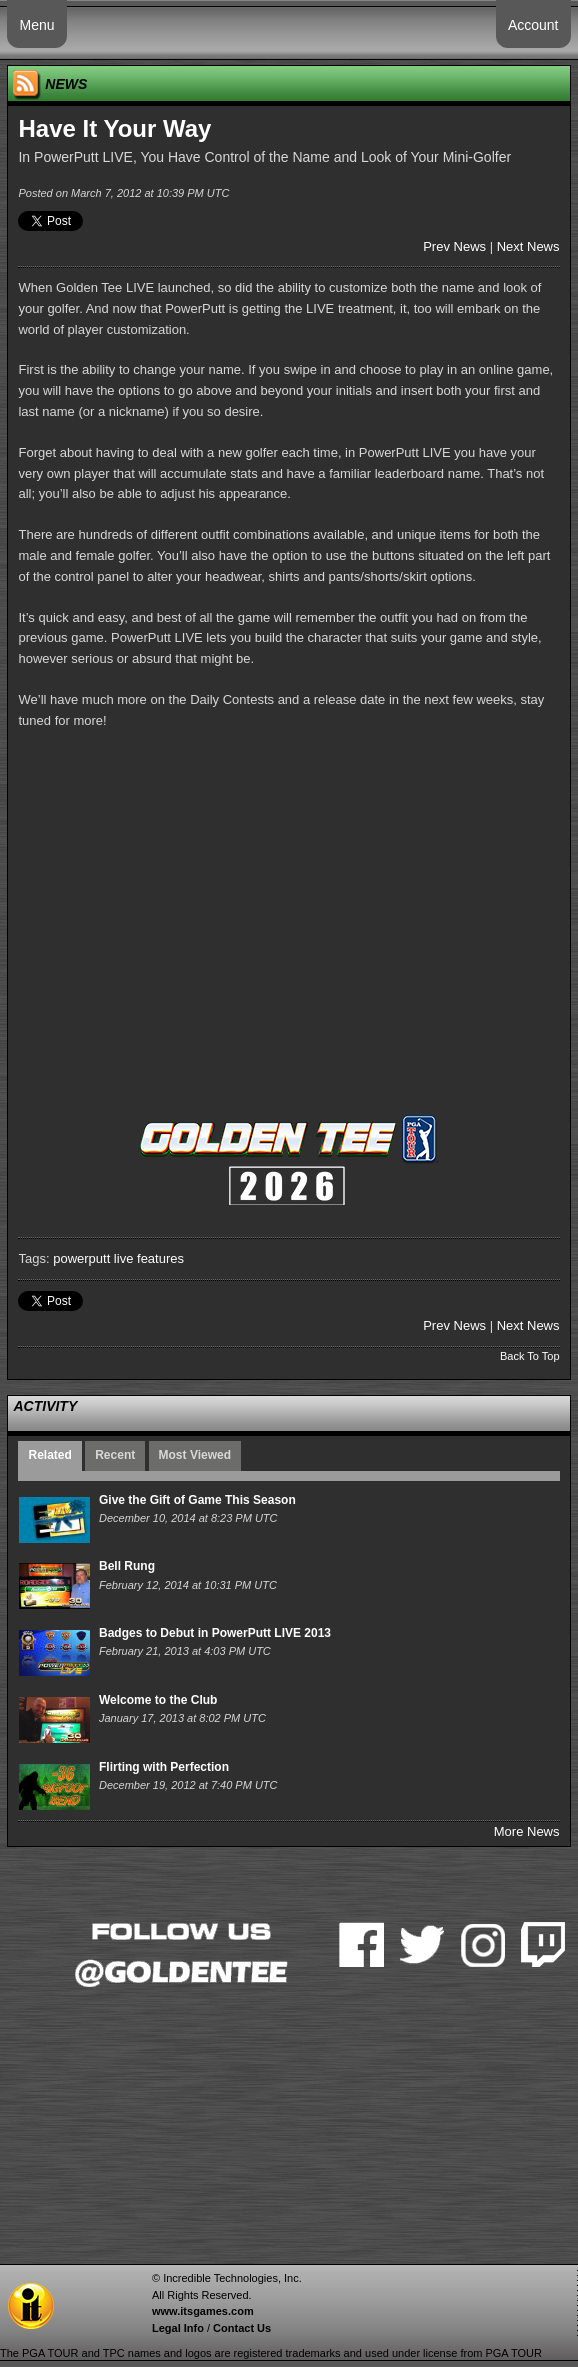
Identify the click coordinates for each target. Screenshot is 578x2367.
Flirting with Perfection (164, 1767)
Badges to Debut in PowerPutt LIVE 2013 (215, 1633)
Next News (528, 246)
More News (527, 1831)
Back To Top (530, 1356)
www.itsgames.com (203, 2311)
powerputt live (93, 1258)
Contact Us (242, 2328)
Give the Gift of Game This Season (197, 1500)
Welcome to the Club (158, 1700)
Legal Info (178, 2328)
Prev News (454, 246)
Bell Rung (127, 1566)
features (160, 1258)
